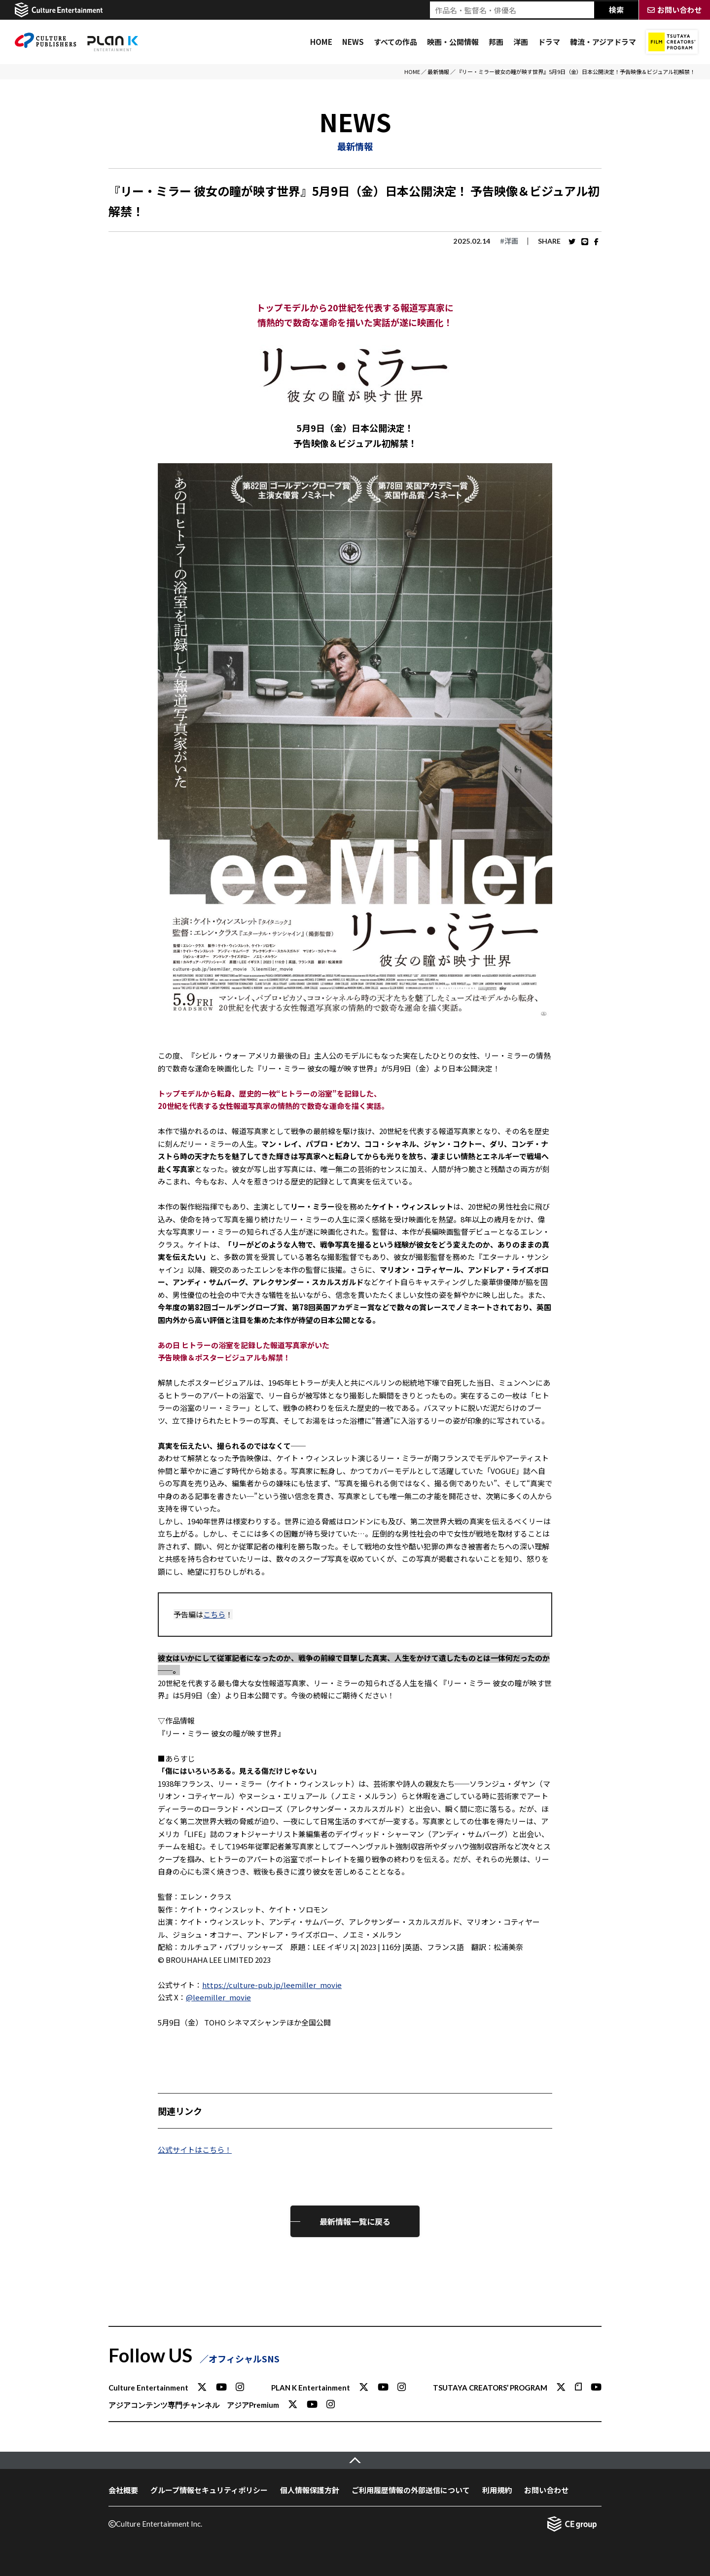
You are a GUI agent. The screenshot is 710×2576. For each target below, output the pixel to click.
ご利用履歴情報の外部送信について (411, 2490)
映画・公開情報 (453, 42)
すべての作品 (395, 42)
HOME (321, 42)
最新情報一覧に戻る (355, 2221)
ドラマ (549, 42)
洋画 (520, 42)
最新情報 (438, 71)
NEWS (353, 42)
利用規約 (497, 2490)
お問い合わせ (546, 2490)
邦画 (496, 42)
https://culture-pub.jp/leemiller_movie (272, 1985)
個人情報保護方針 (309, 2490)
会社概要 (123, 2490)
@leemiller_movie (218, 1997)
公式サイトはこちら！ (195, 2149)
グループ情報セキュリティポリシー (209, 2490)
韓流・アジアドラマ (603, 42)
